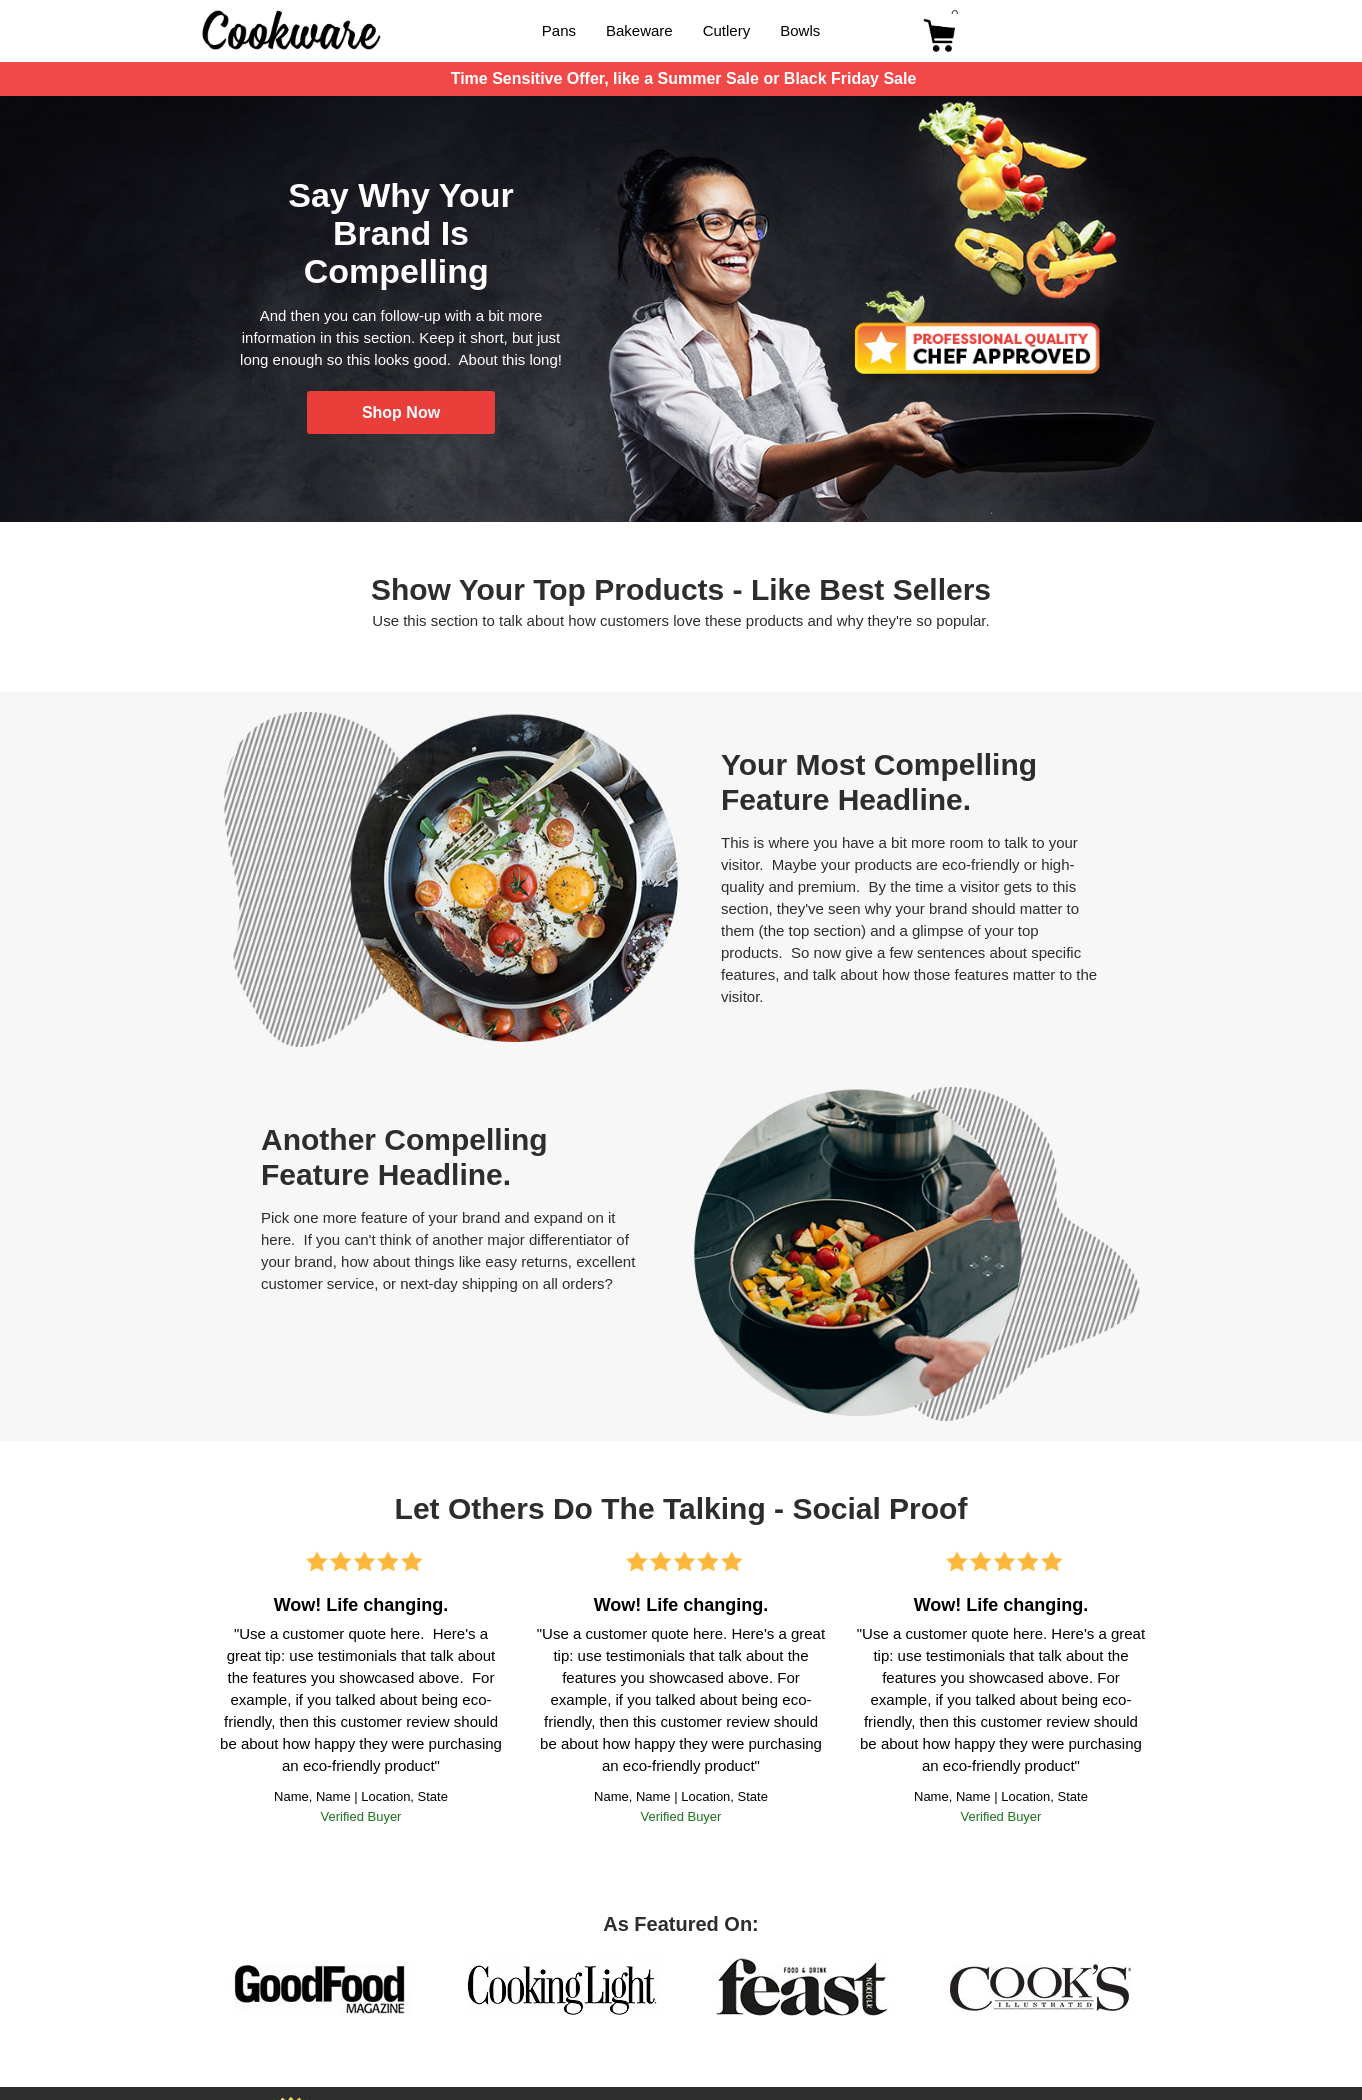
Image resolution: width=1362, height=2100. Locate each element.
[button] (401, 412)
